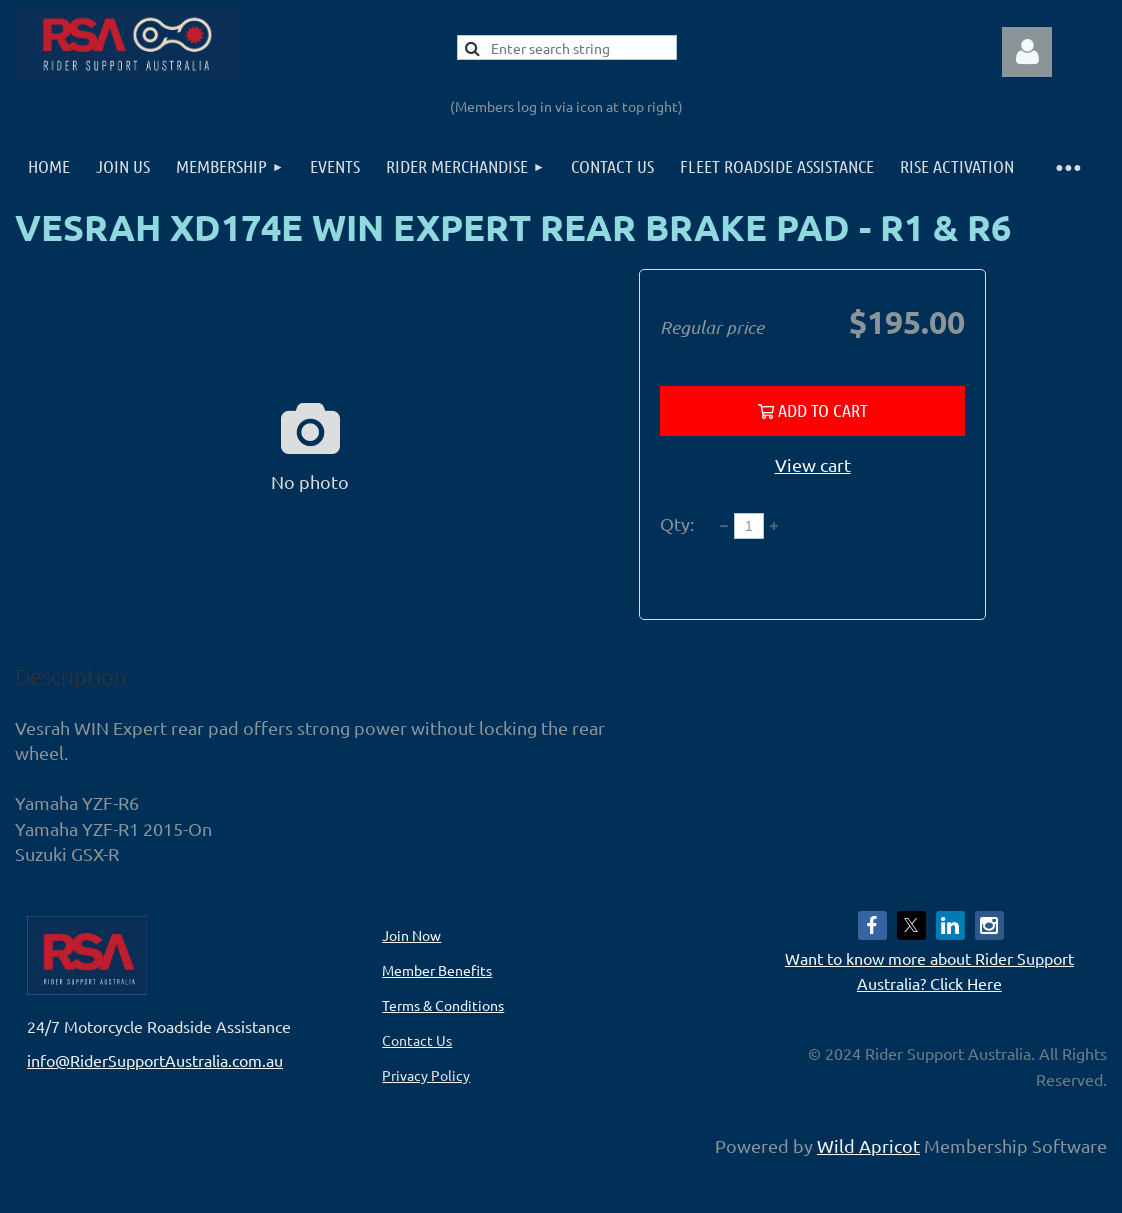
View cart (813, 464)
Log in (1027, 52)
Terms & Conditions (443, 1005)
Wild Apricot (868, 1145)
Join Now (411, 935)
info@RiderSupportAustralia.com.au (155, 1060)
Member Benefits (437, 970)
